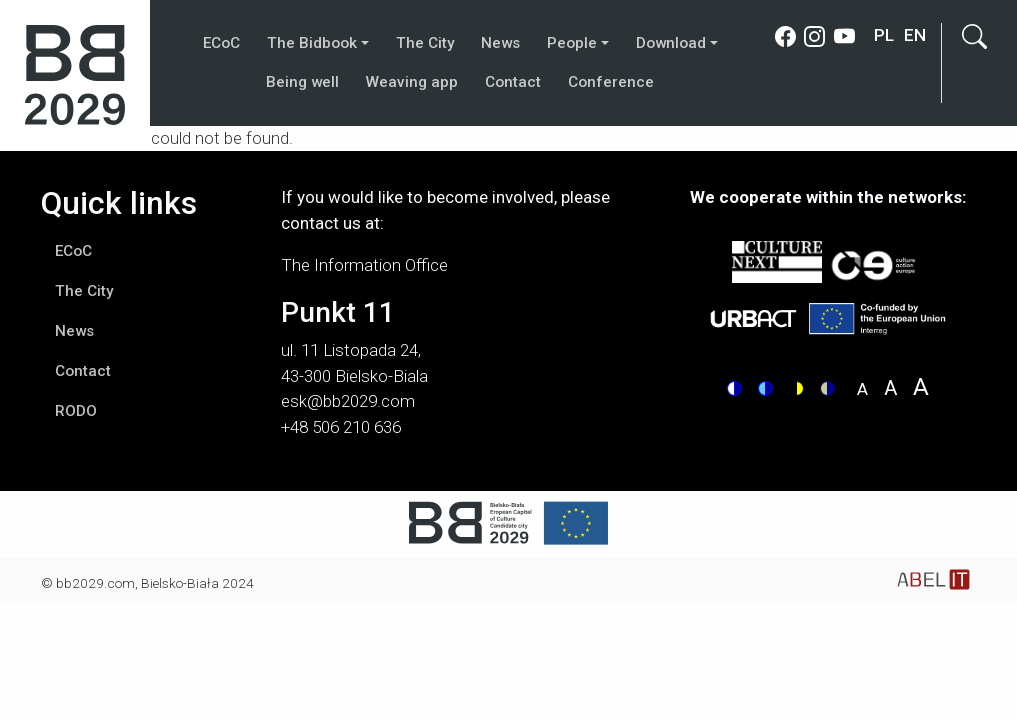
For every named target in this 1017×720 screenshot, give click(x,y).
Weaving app (412, 82)
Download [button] (671, 43)
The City (425, 43)
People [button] (572, 43)
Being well (302, 82)
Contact (513, 82)
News (500, 43)
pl (884, 35)
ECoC (221, 43)
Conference (611, 82)
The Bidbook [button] (312, 43)
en (915, 35)
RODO (76, 411)
